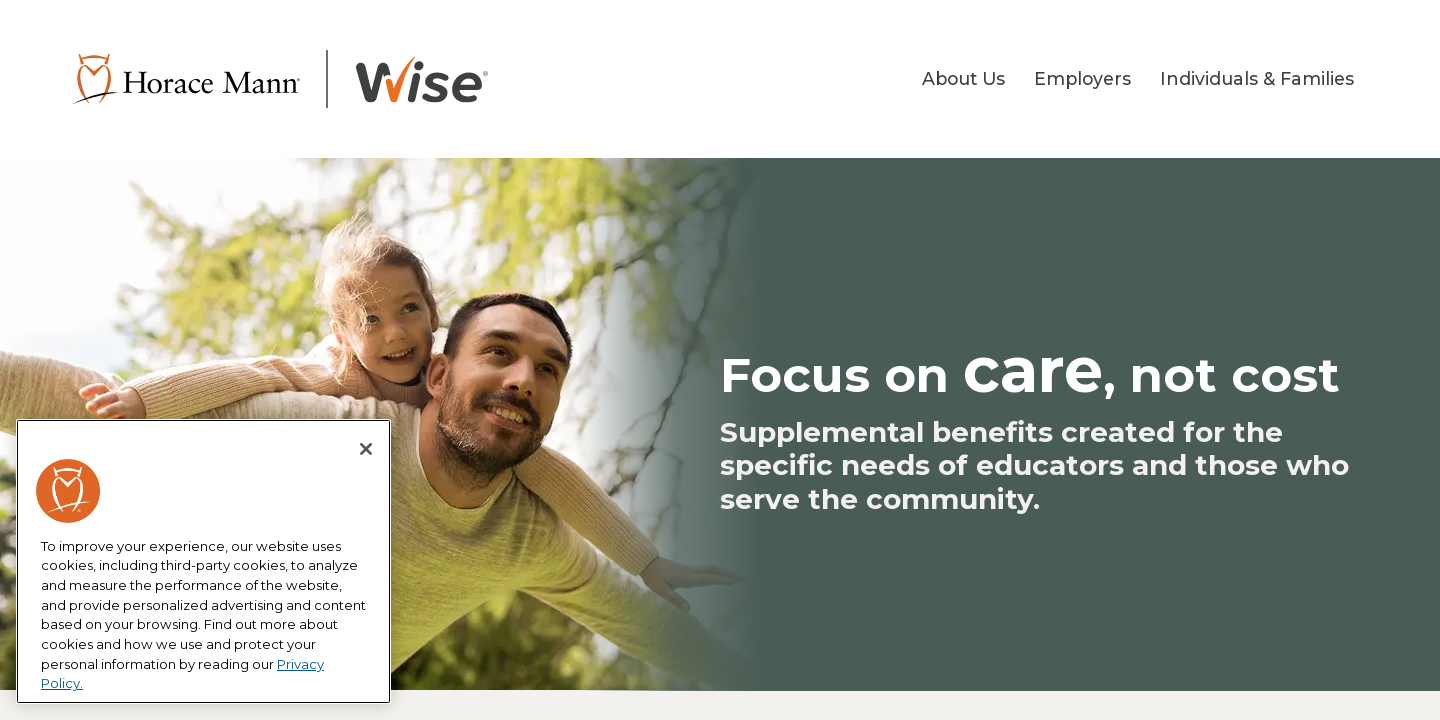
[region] (203, 562)
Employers (1082, 78)
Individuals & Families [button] (1257, 78)
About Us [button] (963, 78)
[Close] (366, 449)
